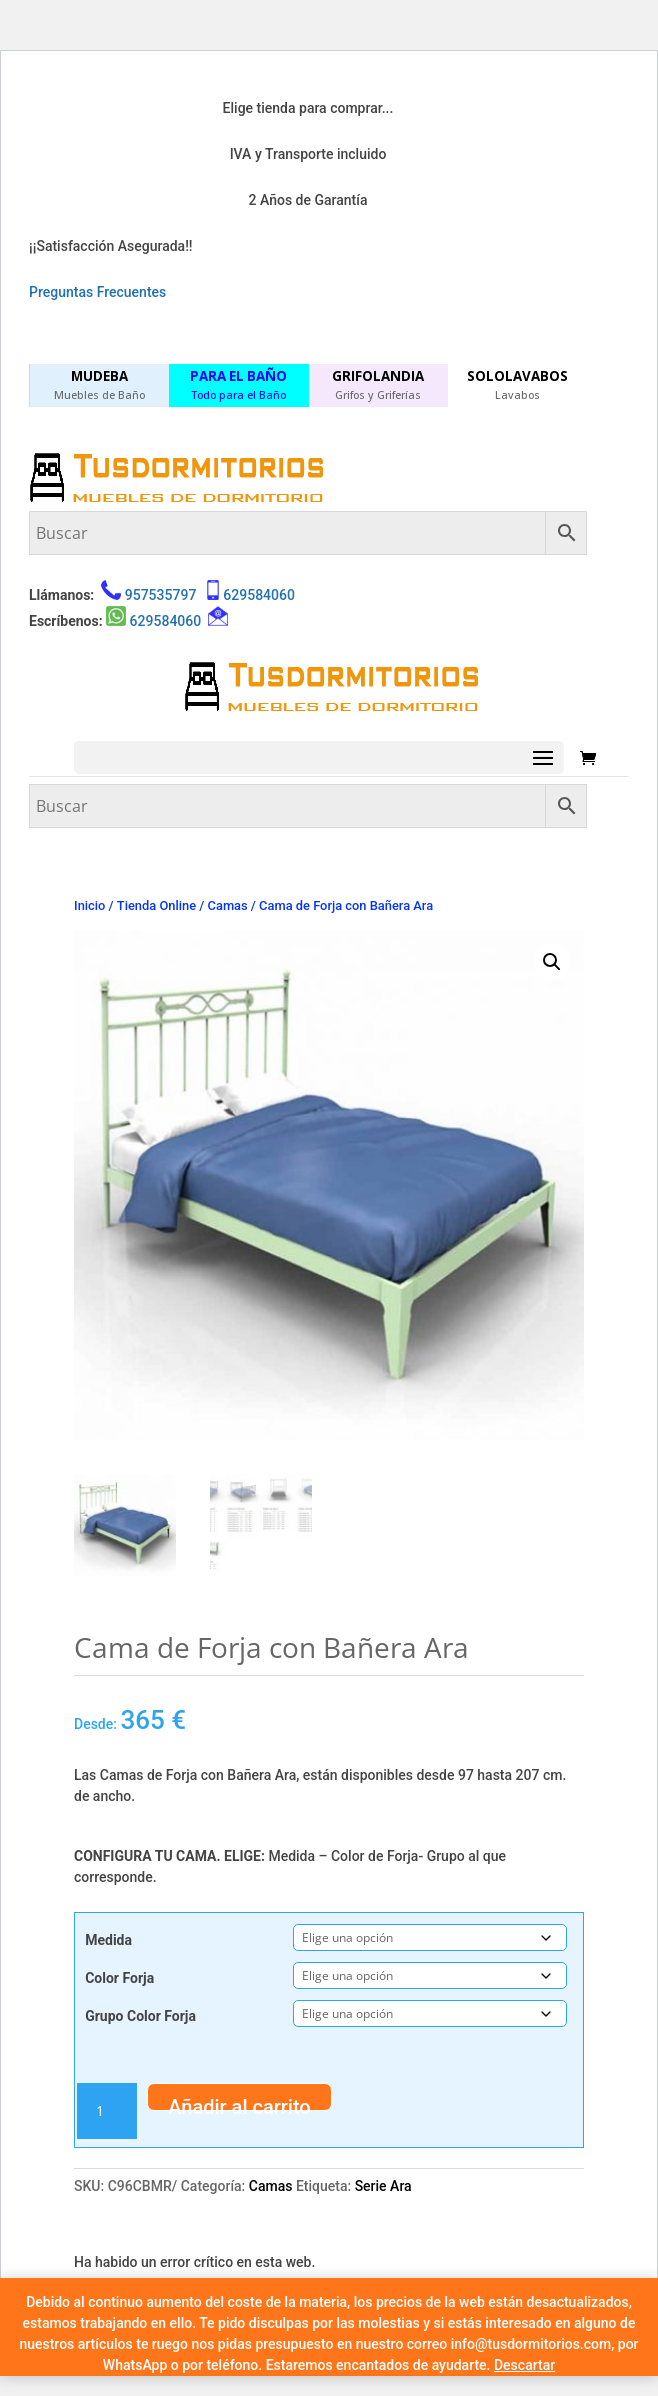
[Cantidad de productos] (107, 2111)
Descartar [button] (524, 2365)
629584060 (259, 595)
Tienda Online (156, 905)
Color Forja (119, 1978)
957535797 (161, 595)
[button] (552, 962)
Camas (228, 905)
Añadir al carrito (239, 2103)
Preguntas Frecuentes (97, 292)
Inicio (89, 905)
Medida (108, 1940)
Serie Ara (383, 2186)
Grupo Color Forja (140, 2016)
